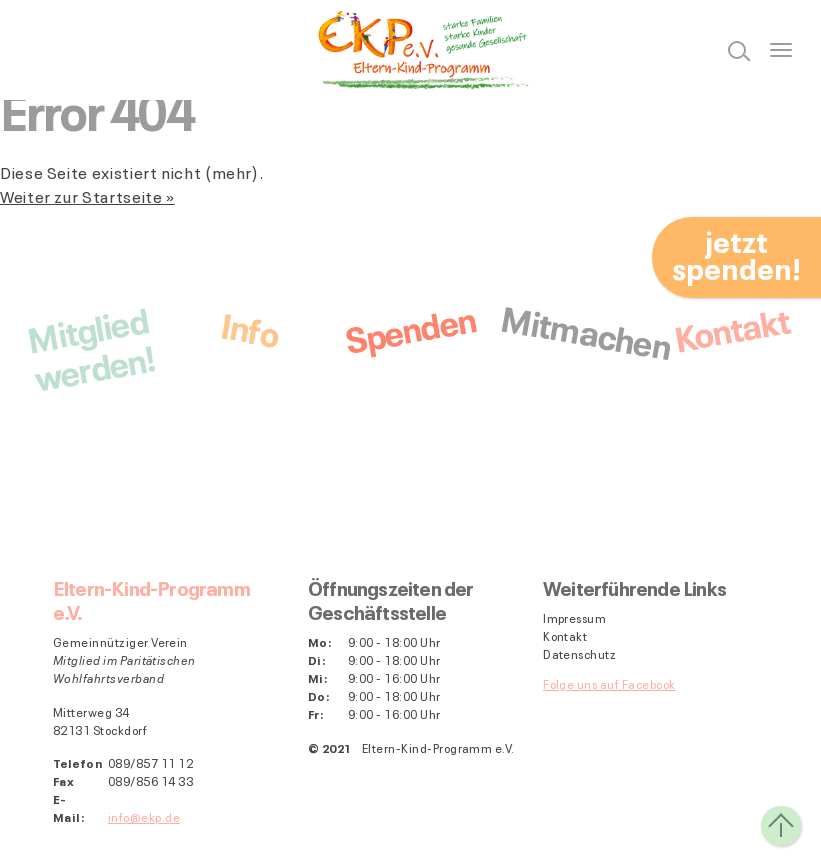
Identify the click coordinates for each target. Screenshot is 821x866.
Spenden (410, 327)
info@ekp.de (144, 816)
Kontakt (730, 326)
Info (250, 326)
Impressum (574, 618)
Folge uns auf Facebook (609, 683)
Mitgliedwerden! (90, 346)
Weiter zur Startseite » (87, 196)
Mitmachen (585, 329)
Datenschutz (579, 654)
